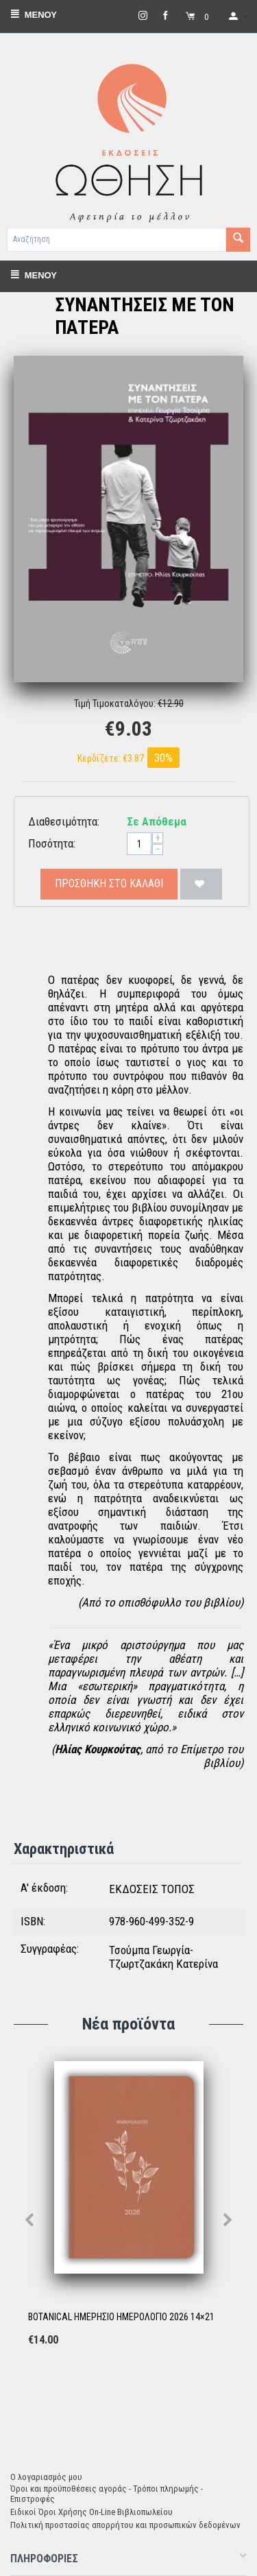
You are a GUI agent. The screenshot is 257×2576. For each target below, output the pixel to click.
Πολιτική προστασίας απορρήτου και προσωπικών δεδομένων (125, 2525)
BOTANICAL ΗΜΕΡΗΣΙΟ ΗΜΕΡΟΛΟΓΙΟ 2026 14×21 (121, 2316)
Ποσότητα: (51, 843)
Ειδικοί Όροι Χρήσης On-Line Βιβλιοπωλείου (91, 2512)
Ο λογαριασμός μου (46, 2477)
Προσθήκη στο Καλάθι (109, 883)
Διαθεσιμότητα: (63, 821)
